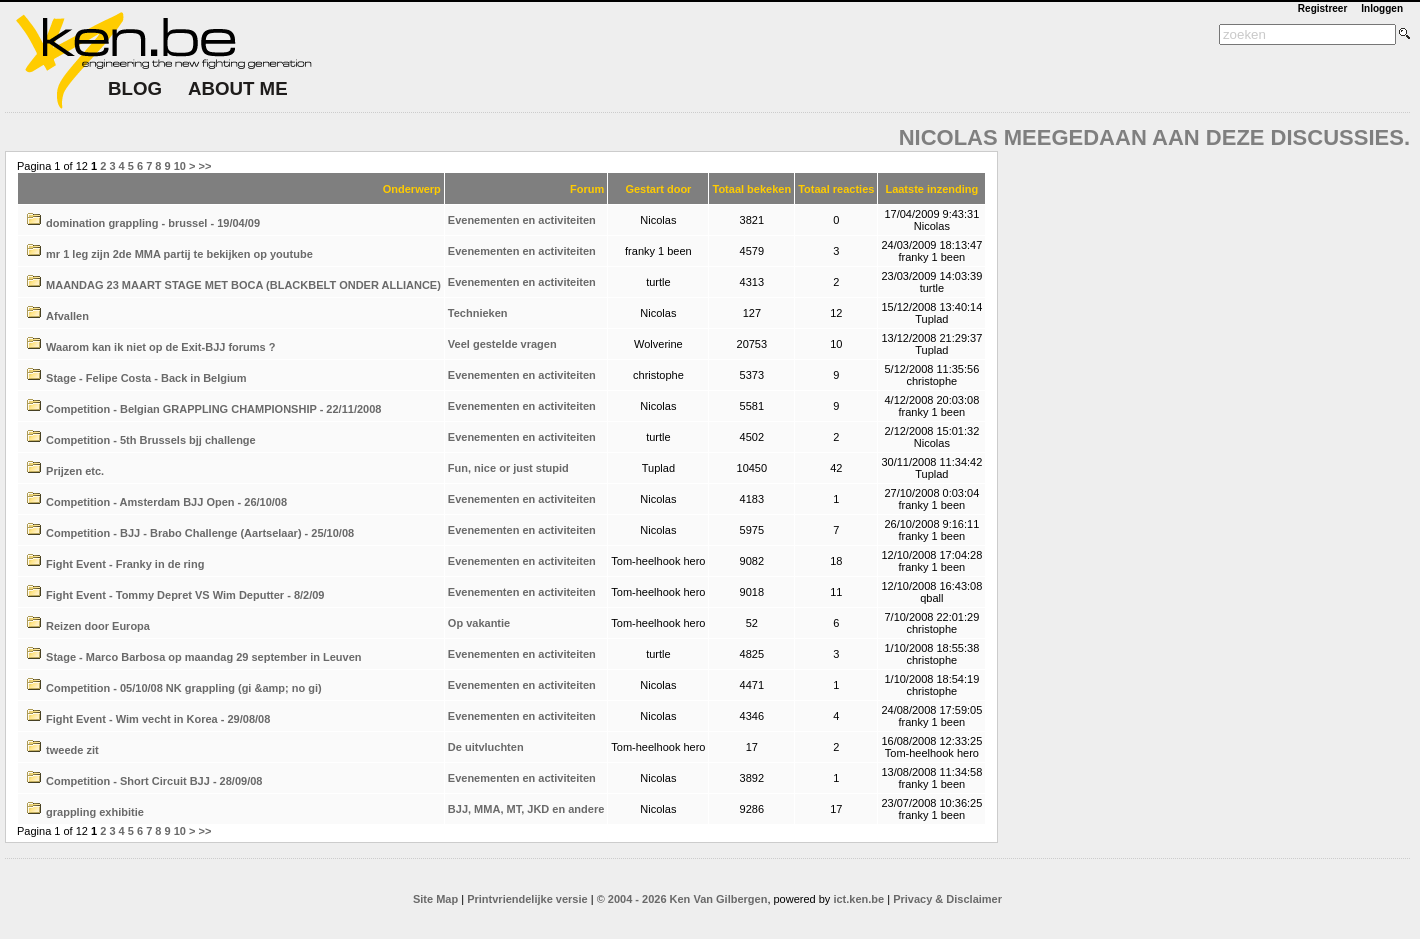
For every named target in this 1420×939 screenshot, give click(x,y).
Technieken (478, 313)
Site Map (435, 899)
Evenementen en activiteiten (522, 220)
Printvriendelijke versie (527, 899)
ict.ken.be (858, 899)
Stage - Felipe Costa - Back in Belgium (146, 378)
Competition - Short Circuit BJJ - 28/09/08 (154, 781)
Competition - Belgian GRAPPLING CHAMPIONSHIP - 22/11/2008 (213, 409)
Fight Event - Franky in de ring (125, 564)
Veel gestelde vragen (502, 344)
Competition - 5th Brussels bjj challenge (151, 440)
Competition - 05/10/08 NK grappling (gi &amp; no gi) (184, 688)
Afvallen (67, 316)
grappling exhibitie (95, 812)
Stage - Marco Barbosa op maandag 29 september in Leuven (203, 657)
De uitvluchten (486, 747)
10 (180, 166)
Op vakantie (479, 623)
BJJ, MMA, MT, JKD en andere (526, 809)
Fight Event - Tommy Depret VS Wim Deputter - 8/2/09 (185, 595)
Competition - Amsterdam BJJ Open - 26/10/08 (166, 502)
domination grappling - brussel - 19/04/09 (153, 223)
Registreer (1322, 8)
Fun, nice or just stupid (508, 468)
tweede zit (72, 750)
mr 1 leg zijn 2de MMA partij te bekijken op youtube (179, 254)
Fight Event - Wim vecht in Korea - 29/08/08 (158, 719)
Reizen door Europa (98, 626)
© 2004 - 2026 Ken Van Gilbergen (682, 899)
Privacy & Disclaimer (947, 899)
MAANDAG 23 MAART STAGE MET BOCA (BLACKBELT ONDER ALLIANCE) (243, 285)
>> (205, 166)
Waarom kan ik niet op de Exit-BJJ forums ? (160, 347)
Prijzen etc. (75, 471)
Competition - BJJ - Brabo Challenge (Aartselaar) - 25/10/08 (200, 533)
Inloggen (1382, 8)
